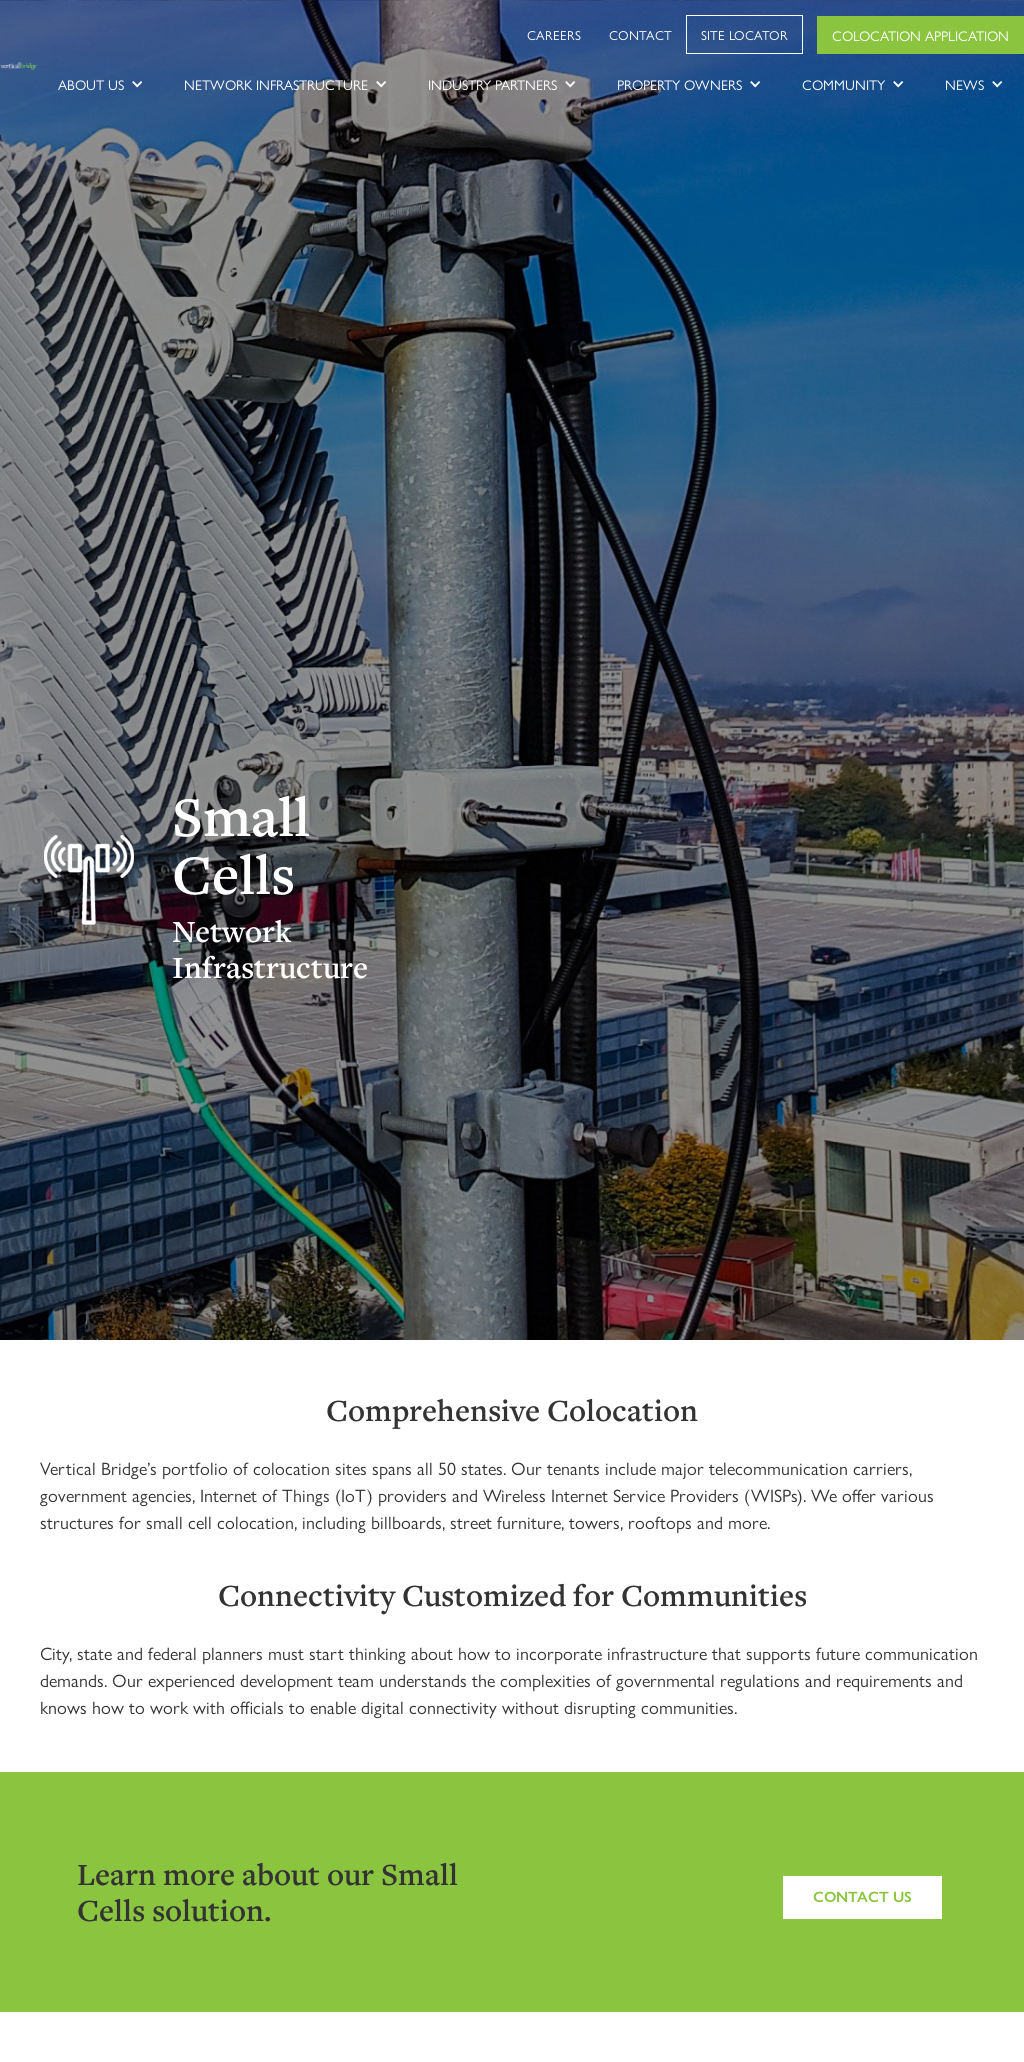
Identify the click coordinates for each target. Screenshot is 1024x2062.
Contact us (862, 1897)
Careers (554, 34)
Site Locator (744, 34)
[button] (101, 84)
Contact (640, 34)
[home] (19, 64)
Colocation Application (920, 35)
